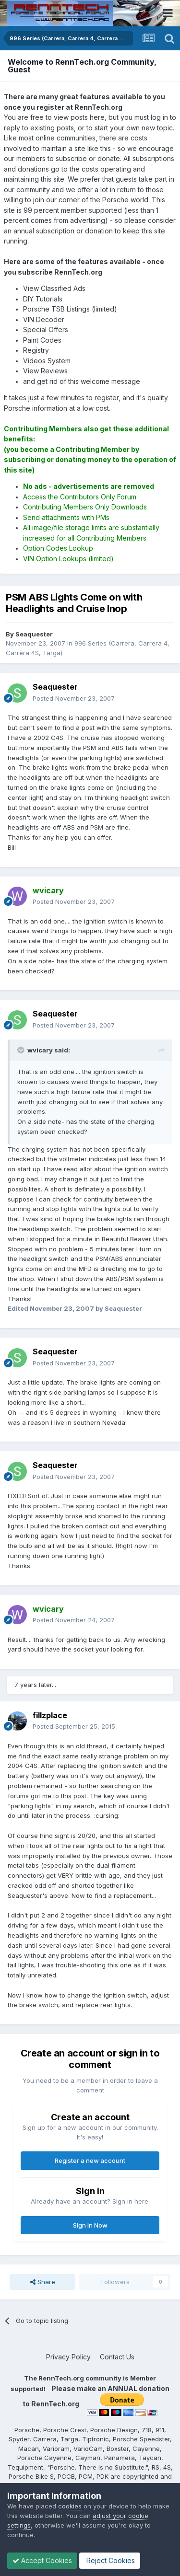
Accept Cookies (42, 2560)
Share (42, 2282)
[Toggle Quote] (21, 1050)
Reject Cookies (109, 2560)
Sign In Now (90, 2225)
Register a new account (90, 2160)
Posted (74, 698)
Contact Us (117, 2357)
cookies (70, 2506)
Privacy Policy (68, 2357)
